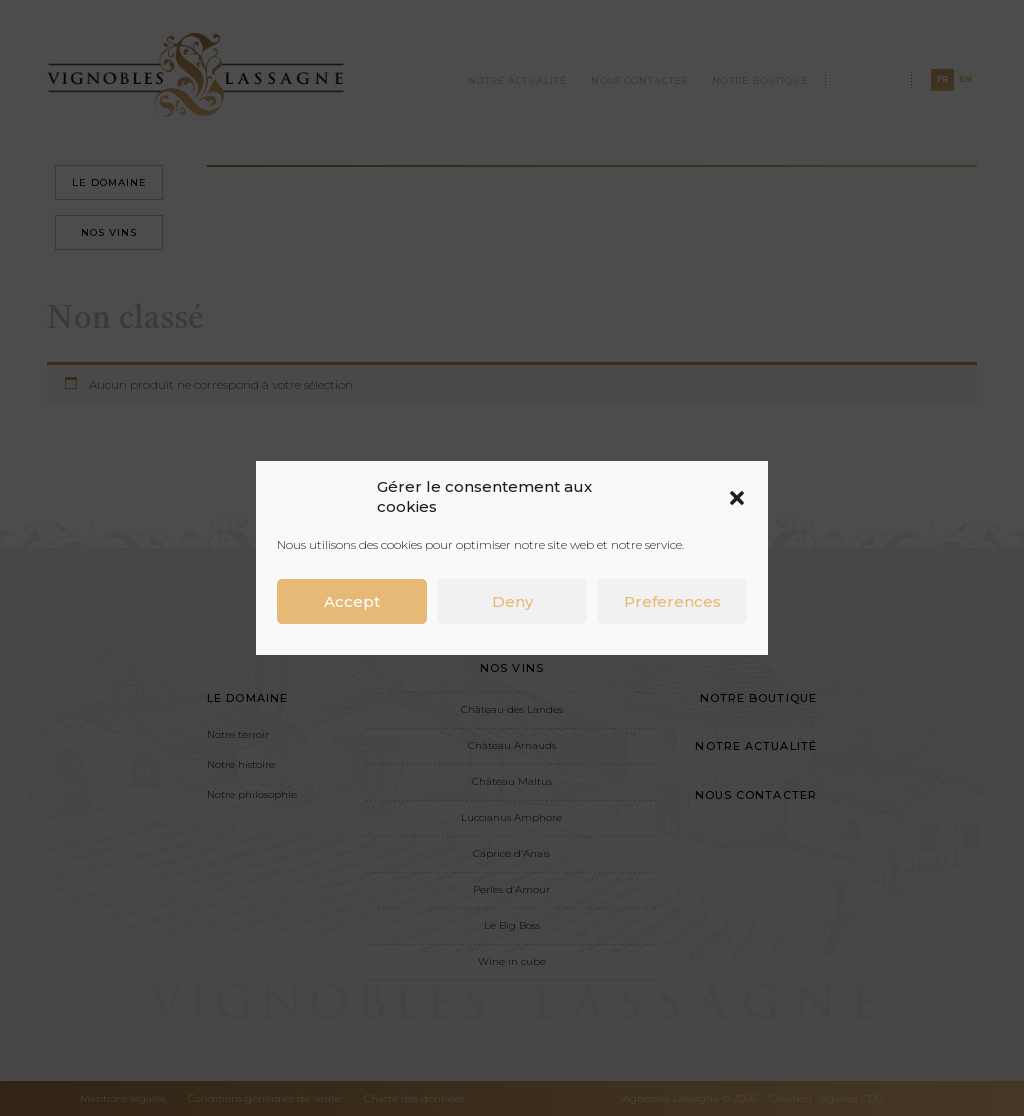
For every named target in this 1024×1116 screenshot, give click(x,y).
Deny (512, 601)
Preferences (672, 601)
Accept (352, 601)
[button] (737, 497)
